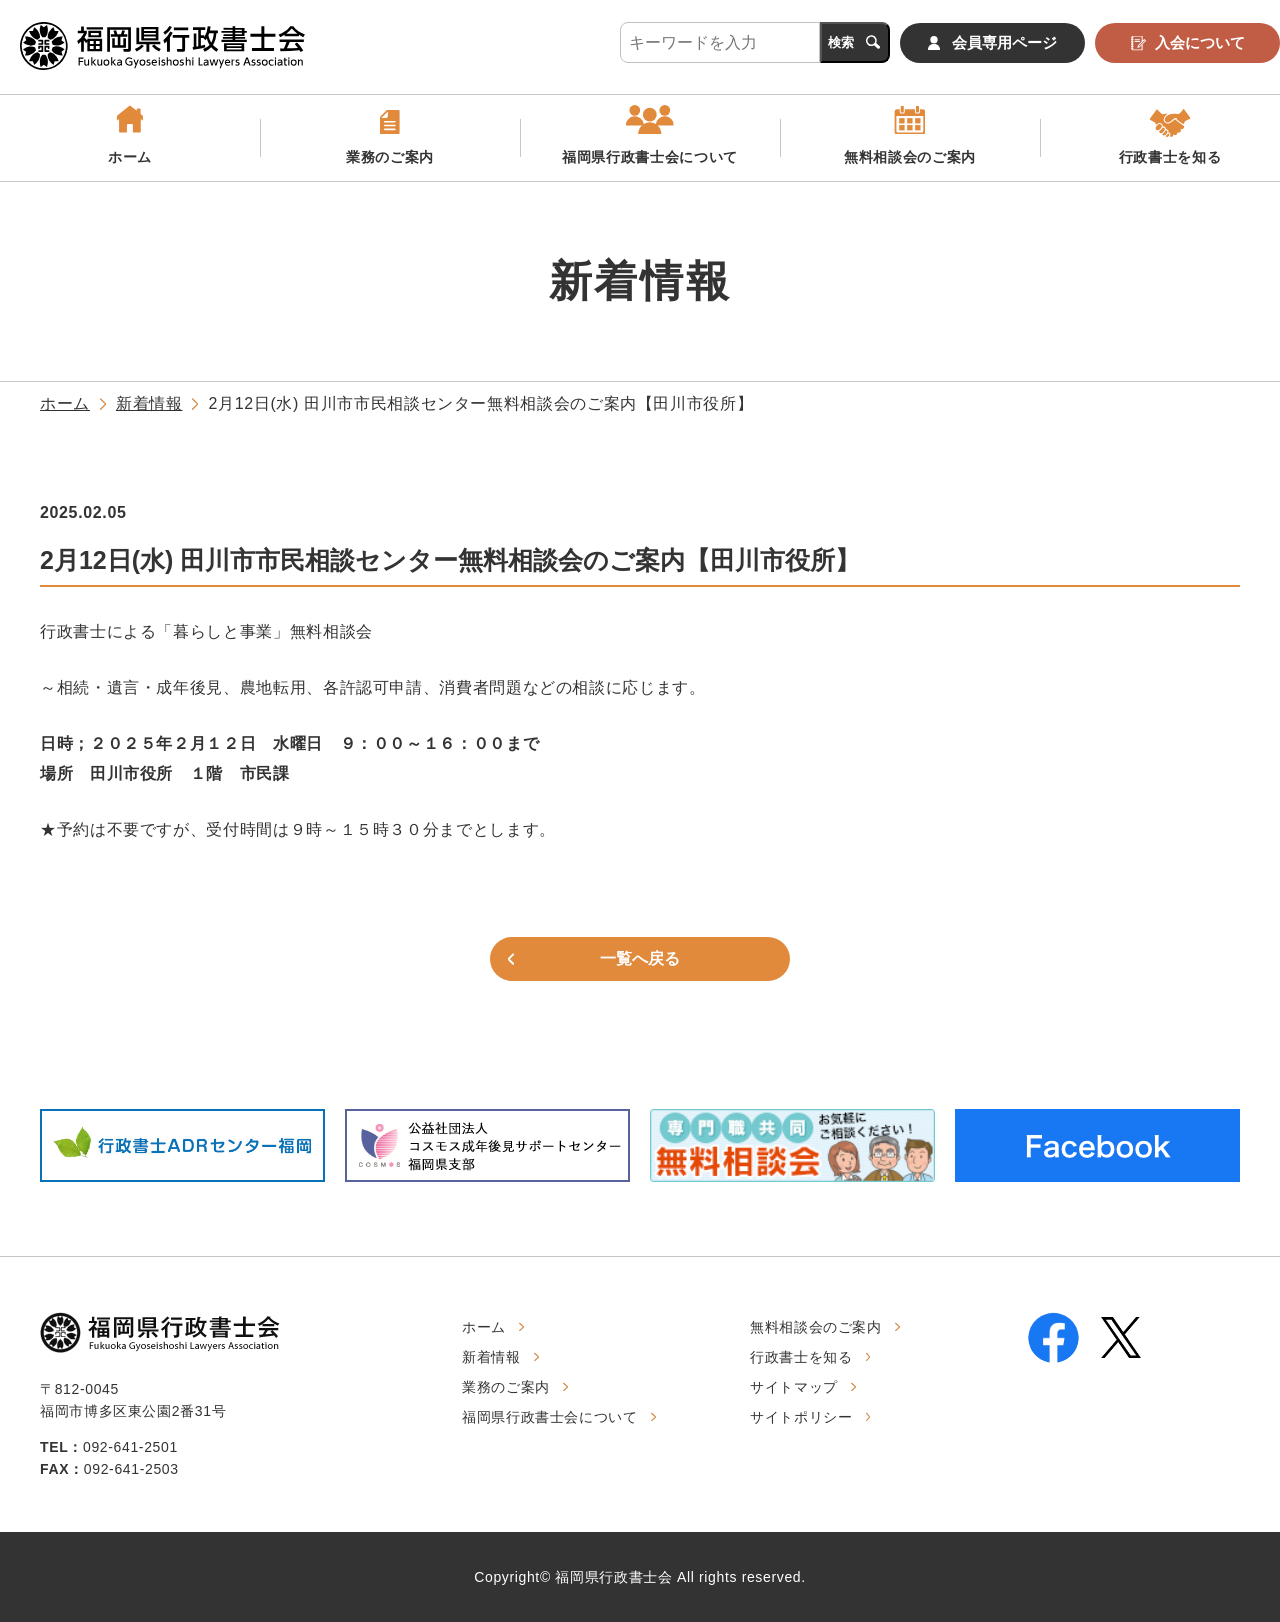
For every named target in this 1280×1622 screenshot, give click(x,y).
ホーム (130, 157)
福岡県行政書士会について (650, 157)
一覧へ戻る (640, 958)
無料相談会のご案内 (910, 157)
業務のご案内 (390, 157)
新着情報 (149, 403)
